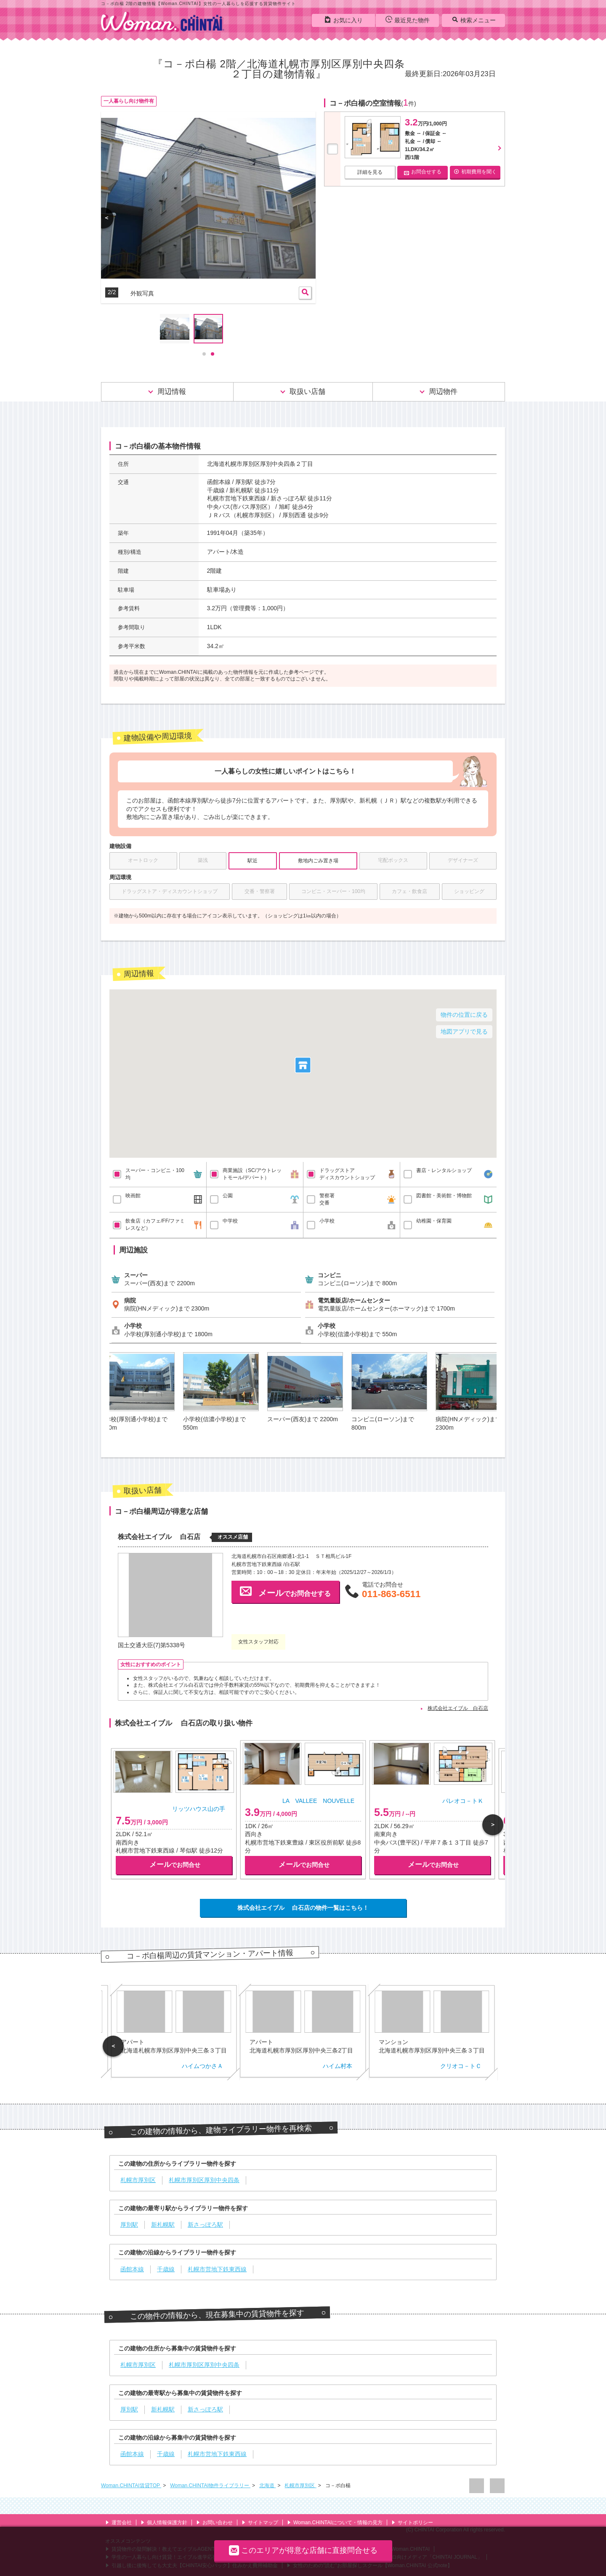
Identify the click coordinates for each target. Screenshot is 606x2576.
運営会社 (118, 2522)
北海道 (267, 2485)
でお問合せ (174, 1865)
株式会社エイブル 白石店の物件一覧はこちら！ (303, 1907)
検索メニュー (474, 20)
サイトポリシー (412, 2522)
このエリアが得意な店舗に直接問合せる (303, 2550)
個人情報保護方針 (164, 2522)
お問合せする (422, 172)
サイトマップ (260, 2522)
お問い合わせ (214, 2522)
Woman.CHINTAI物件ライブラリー (210, 2485)
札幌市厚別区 (300, 2485)
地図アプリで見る (464, 1031)
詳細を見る (370, 172)
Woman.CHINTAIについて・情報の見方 (335, 2522)
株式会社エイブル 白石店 (458, 1708)
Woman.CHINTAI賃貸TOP (131, 2485)
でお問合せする (285, 1591)
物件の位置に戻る (464, 1014)
